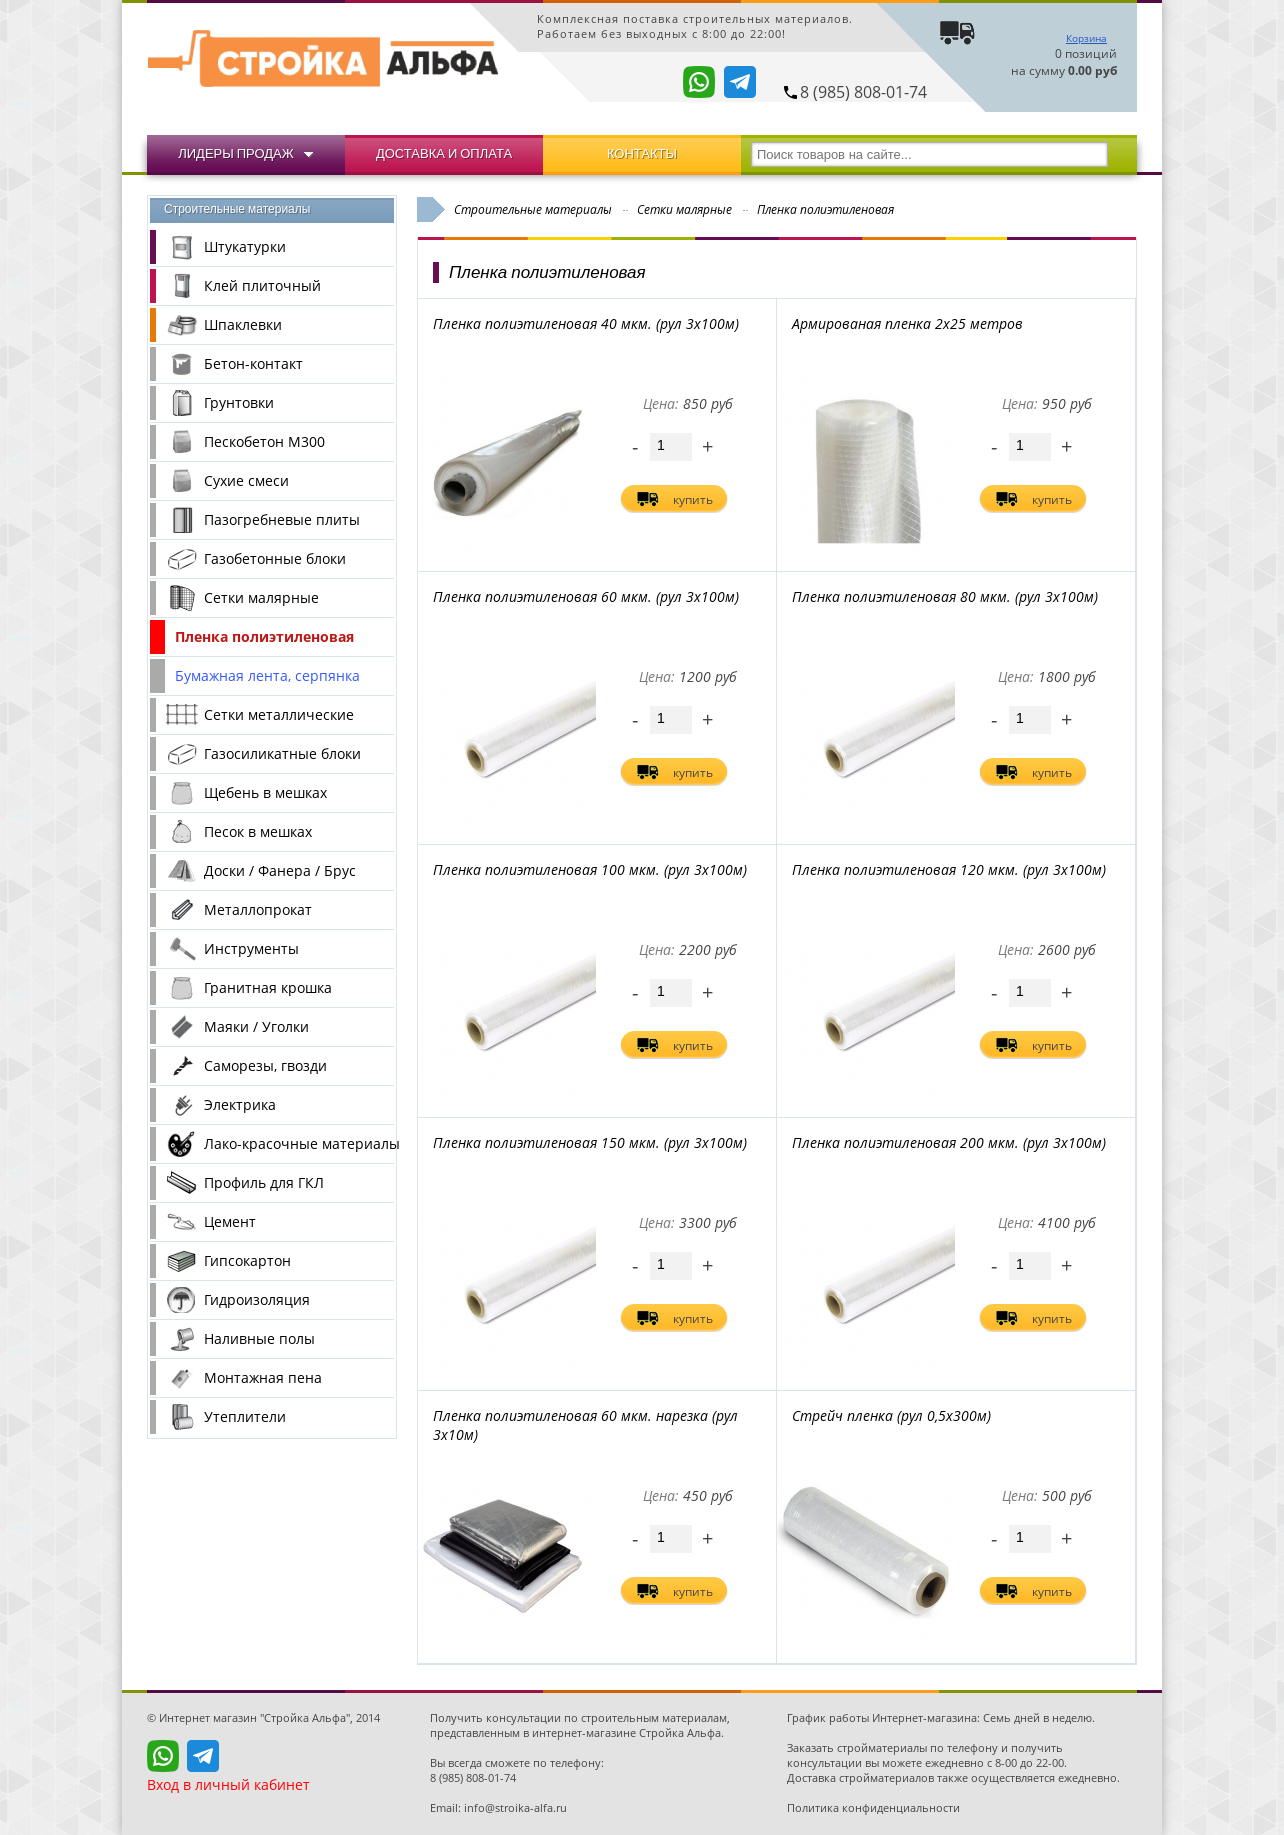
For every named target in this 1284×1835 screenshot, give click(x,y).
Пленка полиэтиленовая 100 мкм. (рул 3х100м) (590, 869)
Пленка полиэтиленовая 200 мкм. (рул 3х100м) (949, 1142)
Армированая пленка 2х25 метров (907, 323)
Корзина (1086, 38)
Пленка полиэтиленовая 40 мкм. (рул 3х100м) (586, 323)
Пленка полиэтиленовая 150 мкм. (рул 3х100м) (590, 1142)
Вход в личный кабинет (228, 1784)
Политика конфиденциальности (873, 1807)
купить (693, 499)
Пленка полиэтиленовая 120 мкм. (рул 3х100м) (949, 869)
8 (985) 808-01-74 (863, 92)
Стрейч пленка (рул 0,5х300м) (891, 1415)
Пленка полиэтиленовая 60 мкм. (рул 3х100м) (586, 596)
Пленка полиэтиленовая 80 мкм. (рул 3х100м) (945, 596)
